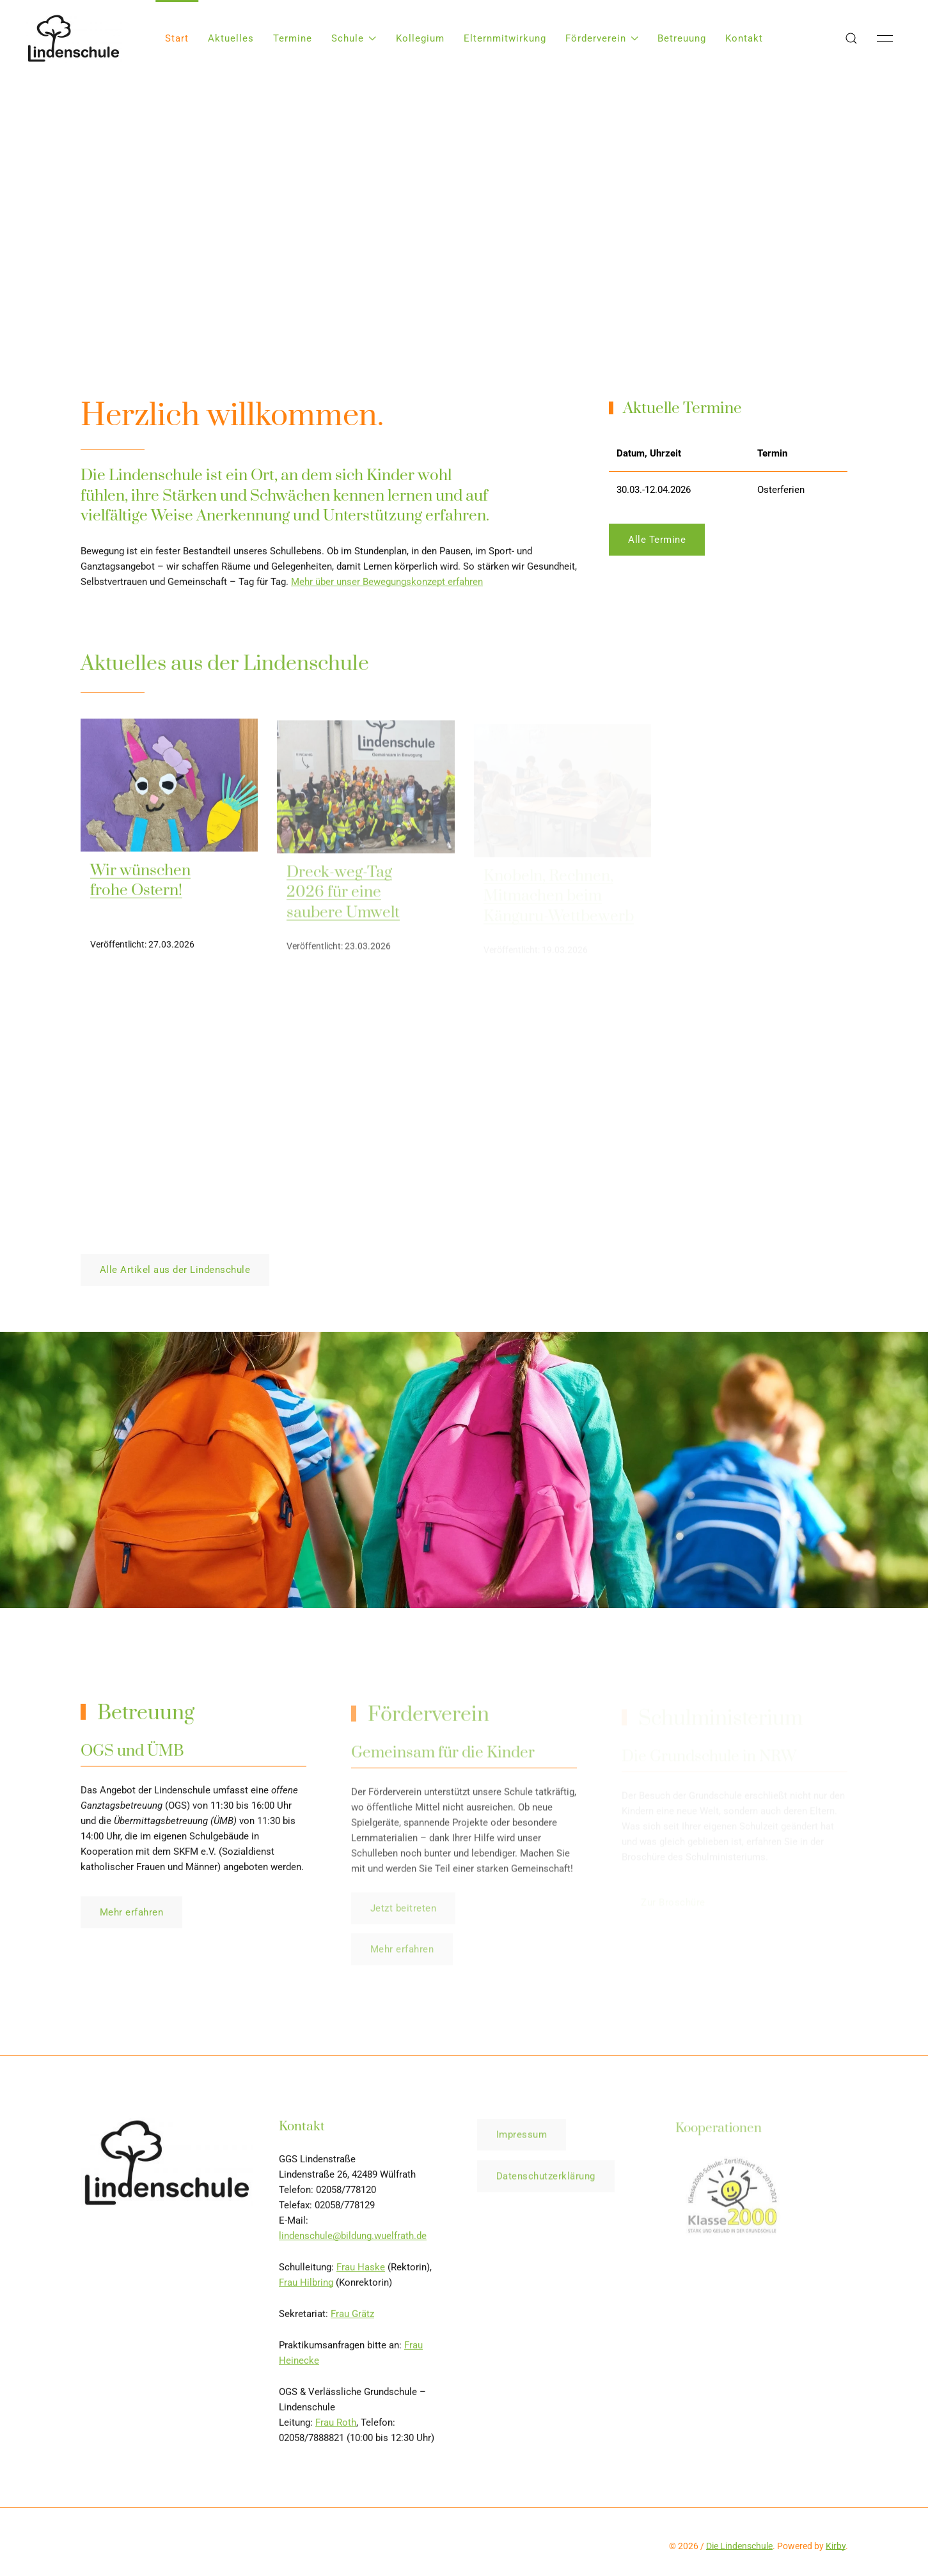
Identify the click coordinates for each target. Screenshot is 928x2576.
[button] (851, 38)
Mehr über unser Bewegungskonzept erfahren (387, 585)
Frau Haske (360, 2271)
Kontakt (744, 38)
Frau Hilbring (306, 2286)
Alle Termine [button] (657, 539)
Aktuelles (231, 38)
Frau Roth (335, 2426)
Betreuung (681, 38)
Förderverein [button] (602, 38)
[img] (169, 788)
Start (177, 38)
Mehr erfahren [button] (132, 1917)
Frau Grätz (352, 2317)
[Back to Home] (74, 38)
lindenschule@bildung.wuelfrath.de (353, 2239)
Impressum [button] (521, 2140)
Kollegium (420, 38)
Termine (292, 38)
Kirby (835, 2546)
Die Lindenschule (739, 2546)
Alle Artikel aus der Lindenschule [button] (175, 1270)
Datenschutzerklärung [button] (545, 2181)
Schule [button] (354, 38)
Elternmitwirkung (505, 38)
